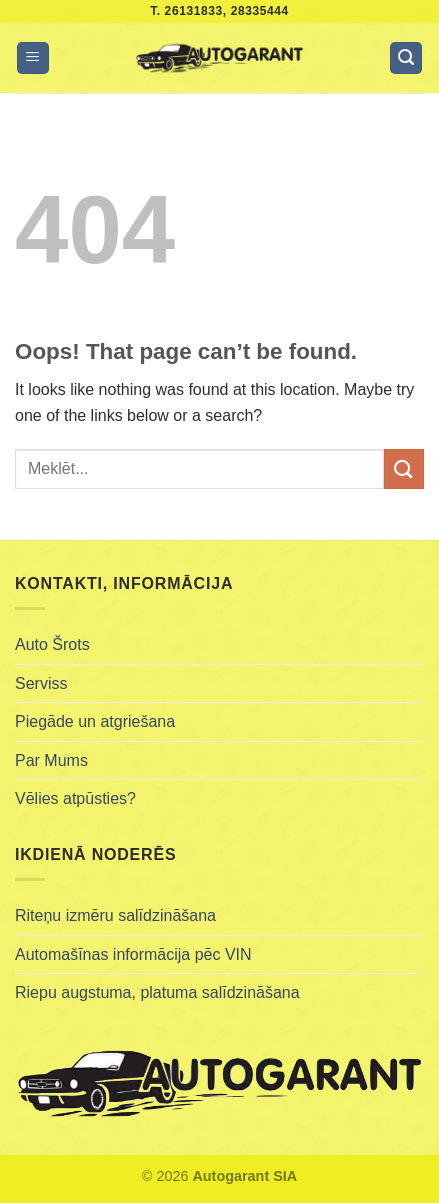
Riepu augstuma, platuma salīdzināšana (157, 992)
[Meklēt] (406, 58)
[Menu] (33, 58)
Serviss (41, 683)
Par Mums (51, 760)
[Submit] (404, 468)
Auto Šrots (52, 644)
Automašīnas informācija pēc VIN (133, 954)
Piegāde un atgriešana (95, 721)
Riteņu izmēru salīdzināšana (115, 915)
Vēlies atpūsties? (75, 798)
